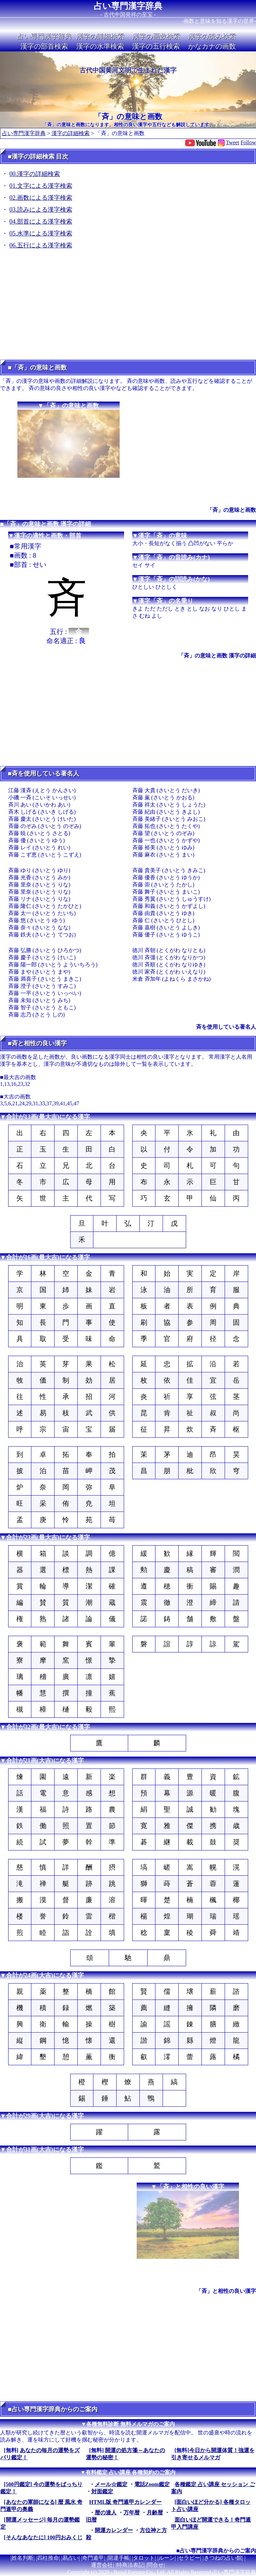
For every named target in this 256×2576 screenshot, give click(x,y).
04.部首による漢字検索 (41, 221)
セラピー (189, 2558)
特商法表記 (130, 2565)
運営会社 (102, 2565)
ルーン (167, 2558)
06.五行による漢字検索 (41, 245)
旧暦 (91, 2520)
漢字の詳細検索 (100, 36)
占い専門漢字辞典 (128, 6)
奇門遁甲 (93, 2558)
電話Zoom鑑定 (152, 2484)
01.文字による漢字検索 (41, 185)
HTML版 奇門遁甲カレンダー (125, 2502)
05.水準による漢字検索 (41, 233)
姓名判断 (22, 2558)
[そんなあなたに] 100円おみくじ (43, 2537)
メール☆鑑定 (111, 2484)
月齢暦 (155, 2512)
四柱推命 (48, 2558)
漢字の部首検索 (44, 46)
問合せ (155, 2565)
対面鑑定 (102, 2491)
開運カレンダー (114, 2530)
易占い (70, 2558)
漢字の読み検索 (212, 36)
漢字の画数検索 (156, 36)
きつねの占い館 (223, 2558)
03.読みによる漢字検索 (41, 209)
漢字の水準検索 (100, 46)
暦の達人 (106, 2512)
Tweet (232, 142)
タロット (144, 2558)
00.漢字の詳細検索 (35, 173)
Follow (248, 142)
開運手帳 (119, 2558)
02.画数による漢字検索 (41, 197)
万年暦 (131, 2512)
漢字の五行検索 (156, 46)
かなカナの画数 (212, 46)
